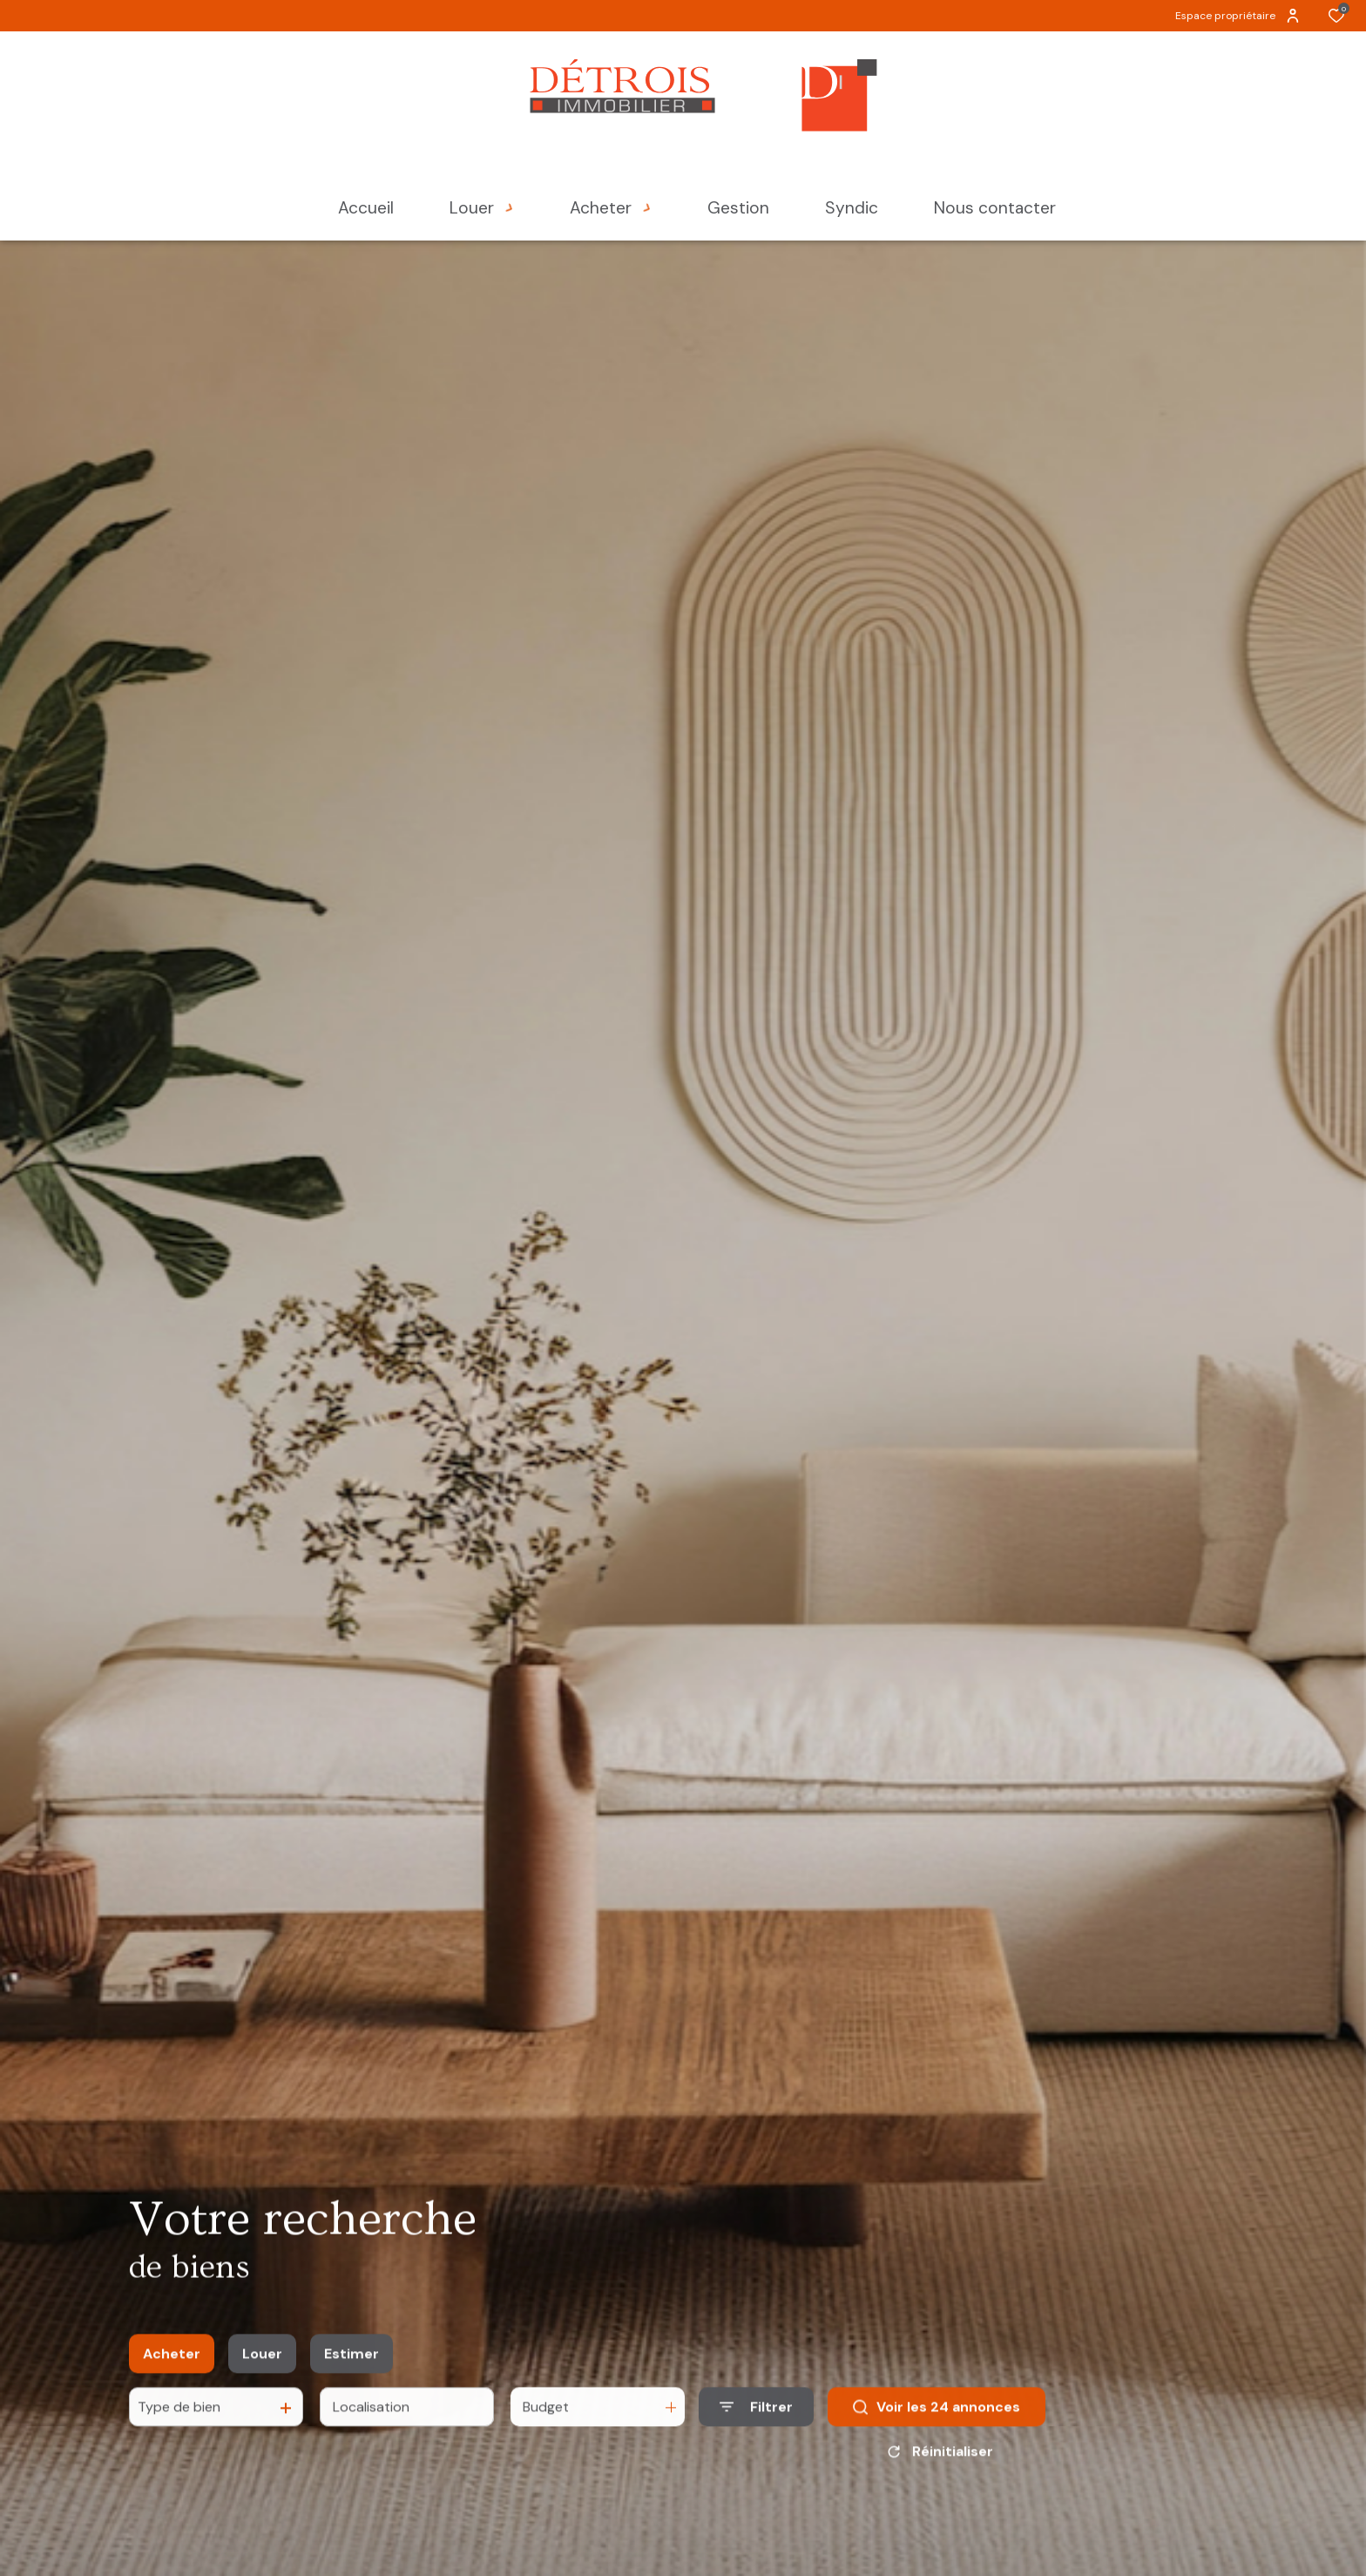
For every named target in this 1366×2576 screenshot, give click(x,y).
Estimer (351, 2378)
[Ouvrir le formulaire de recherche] (756, 2431)
